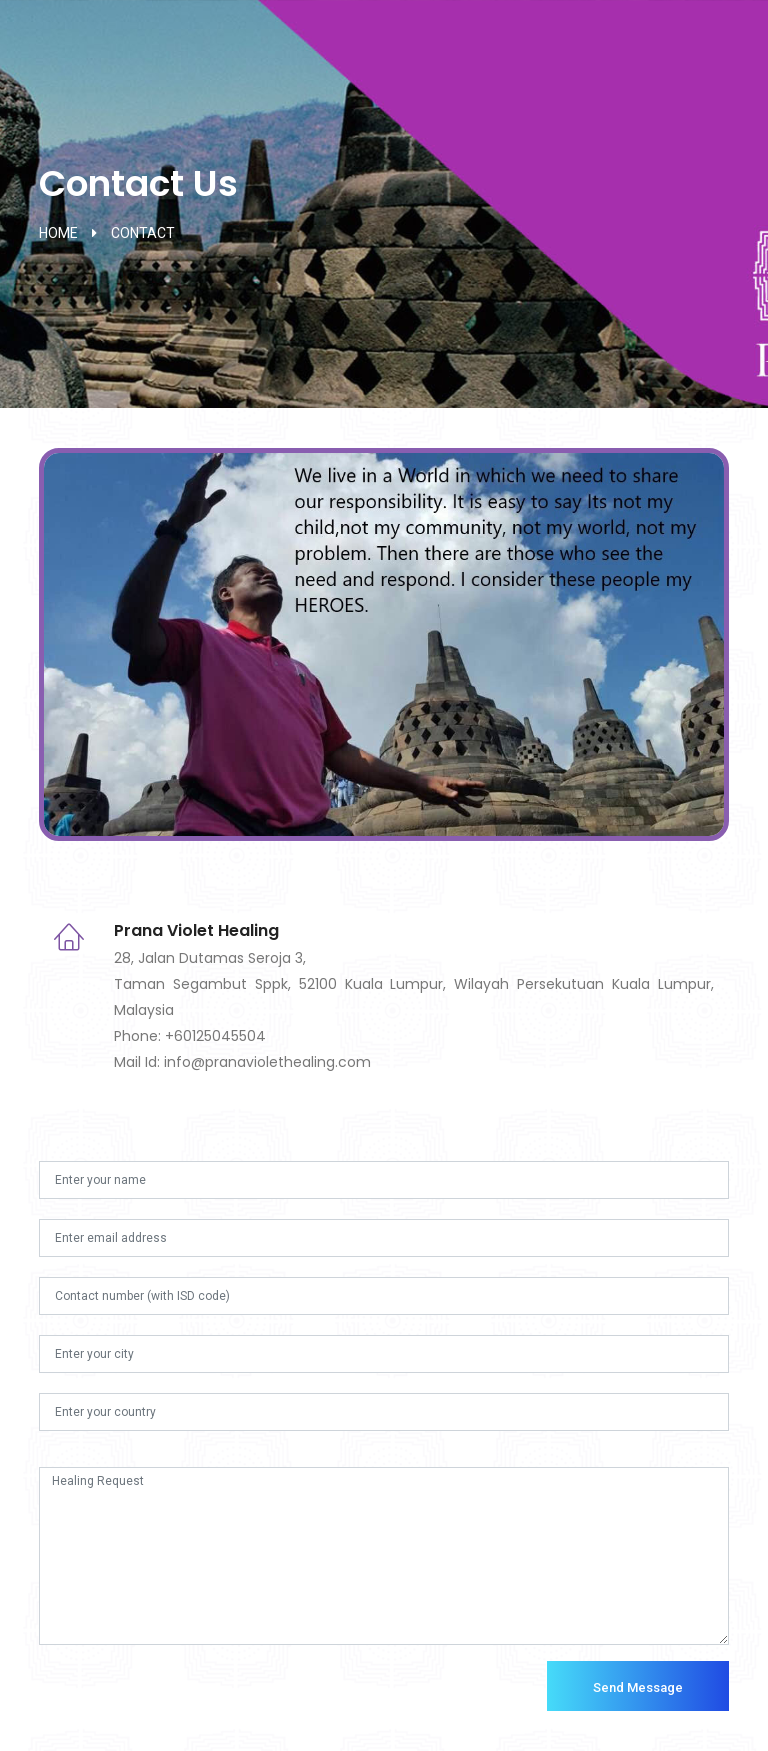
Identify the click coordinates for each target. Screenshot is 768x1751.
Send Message (638, 1687)
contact (143, 233)
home (58, 233)
